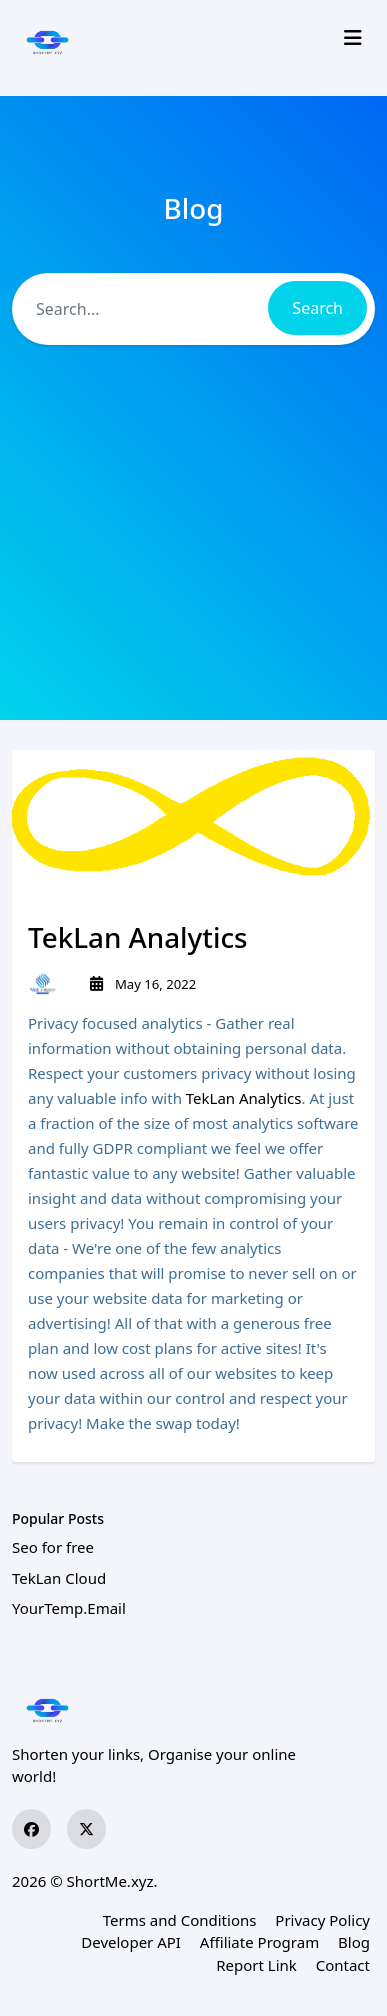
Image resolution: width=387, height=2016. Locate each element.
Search (317, 308)
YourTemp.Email (69, 1608)
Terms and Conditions (180, 1920)
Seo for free (53, 1547)
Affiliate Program (259, 1942)
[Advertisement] (187, 484)
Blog (354, 1942)
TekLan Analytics (138, 937)
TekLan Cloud (59, 1578)
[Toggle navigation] (353, 38)
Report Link (256, 1965)
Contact (343, 1965)
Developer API (131, 1942)
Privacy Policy (322, 1920)
